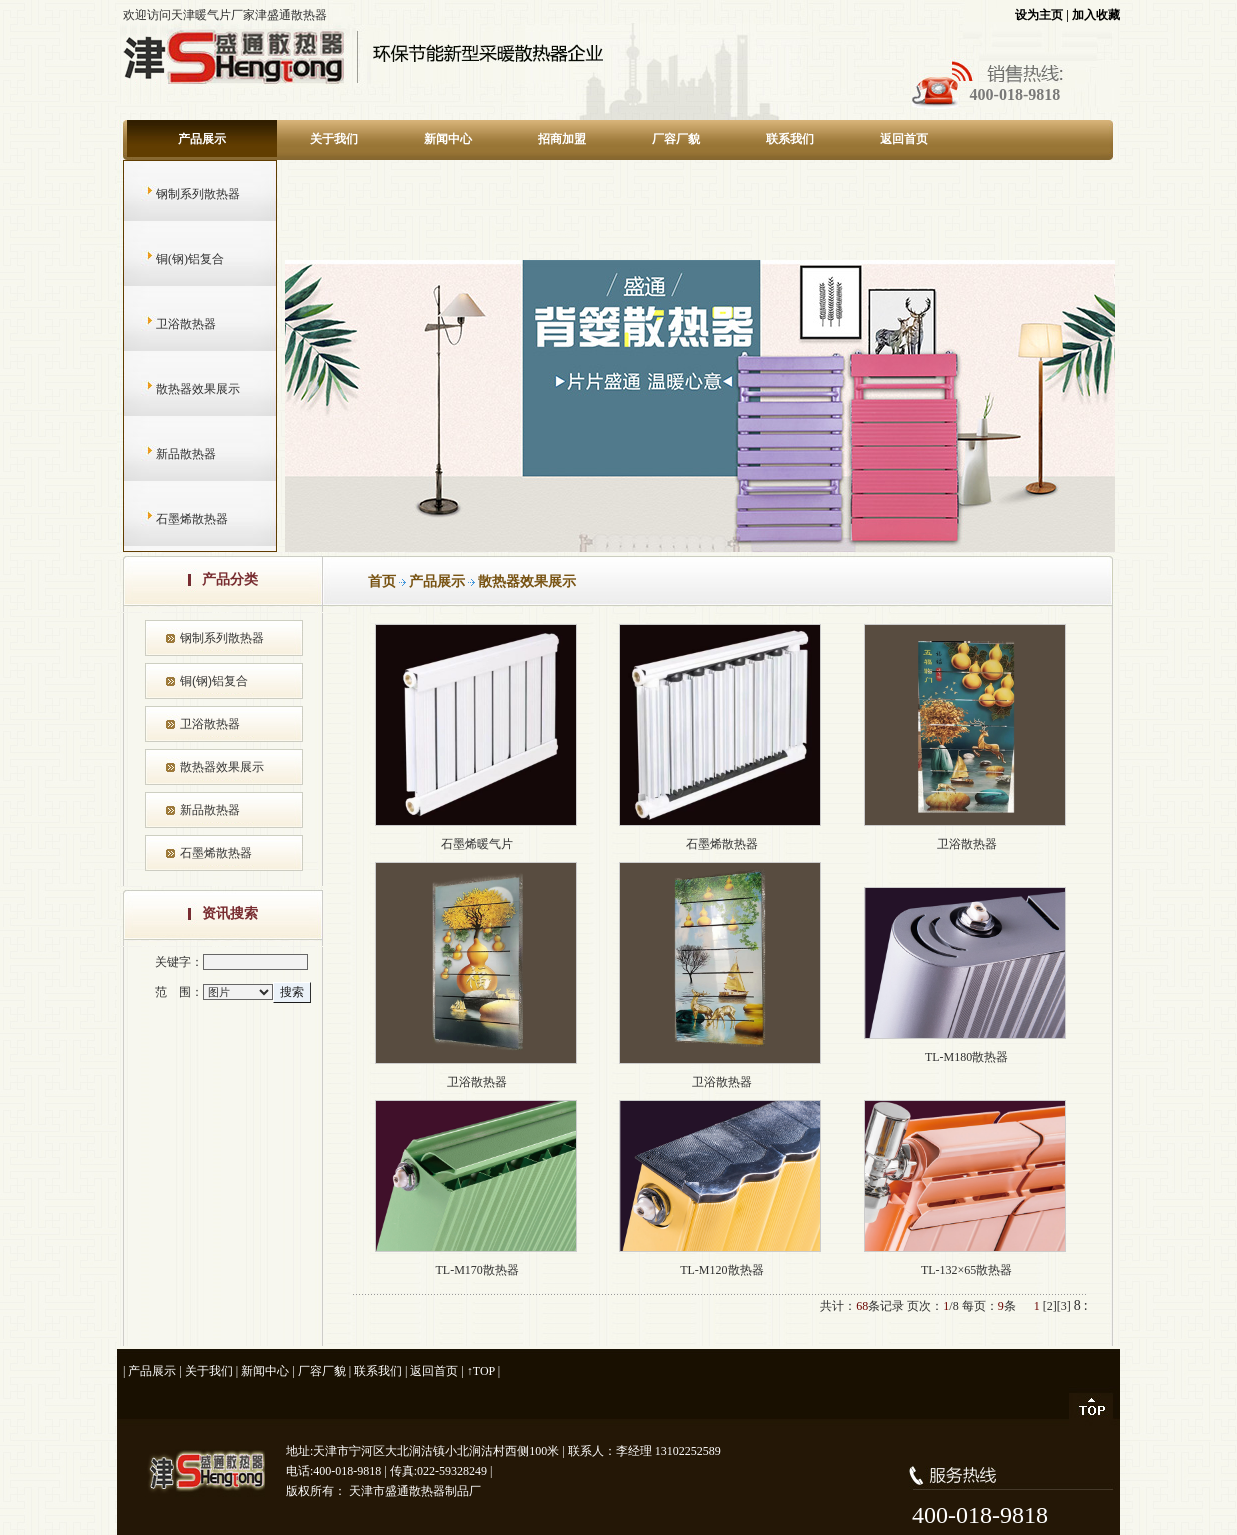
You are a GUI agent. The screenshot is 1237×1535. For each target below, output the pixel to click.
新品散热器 (166, 454)
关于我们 (334, 139)
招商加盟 (562, 139)
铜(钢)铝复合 (170, 259)
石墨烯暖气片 (477, 844)
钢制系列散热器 (178, 194)
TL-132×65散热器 (966, 1270)
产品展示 (202, 139)
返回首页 (904, 139)
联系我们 (790, 139)
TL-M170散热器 (476, 1270)
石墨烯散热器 (172, 519)
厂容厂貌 (676, 139)
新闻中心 (448, 139)
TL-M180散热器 (966, 1057)
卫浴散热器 (166, 324)
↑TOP (481, 1371)
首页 (382, 581)
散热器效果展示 (178, 389)
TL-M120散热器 (721, 1270)
